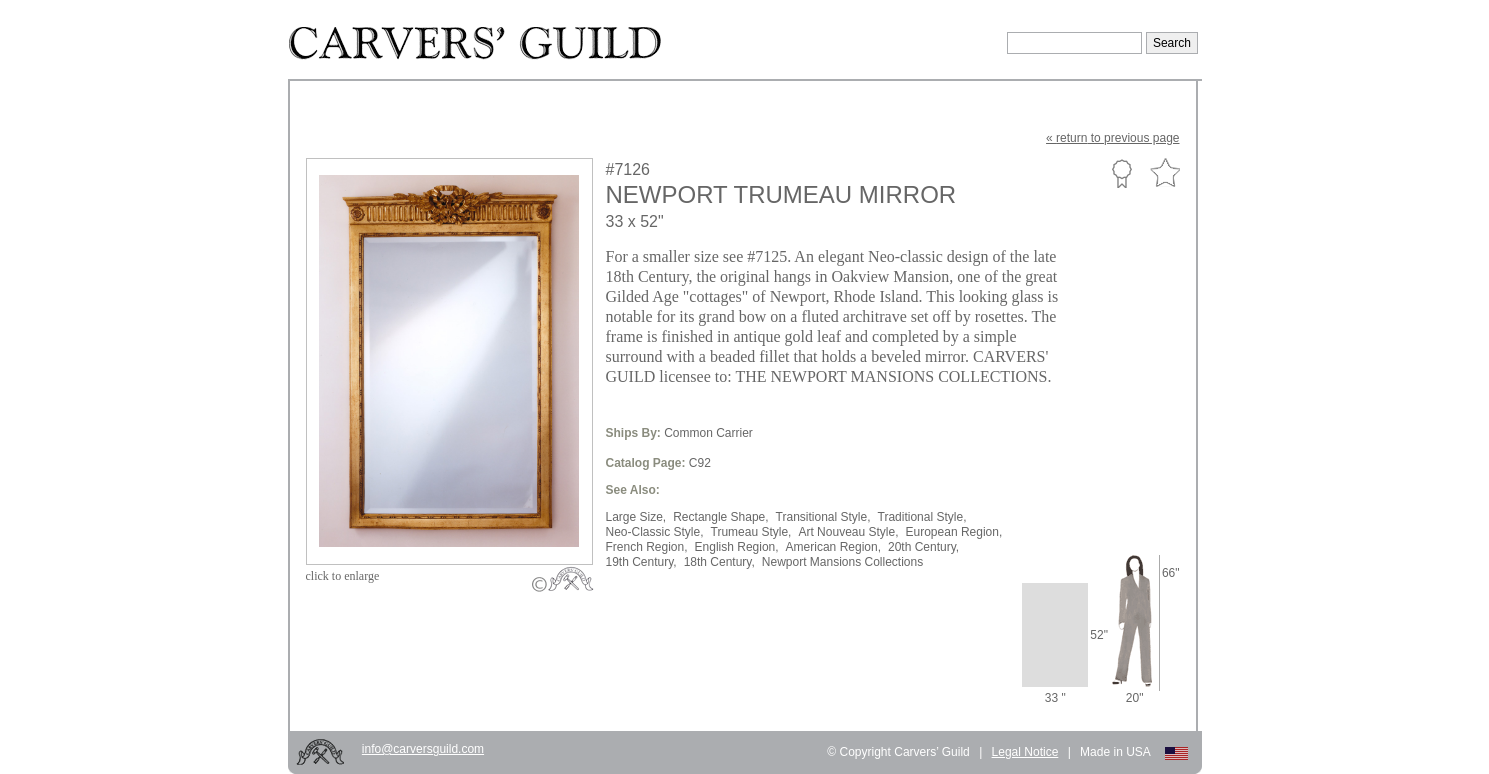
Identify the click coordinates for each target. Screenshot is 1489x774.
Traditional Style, (922, 517)
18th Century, (719, 562)
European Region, (954, 532)
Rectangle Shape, (720, 517)
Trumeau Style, (751, 532)
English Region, (737, 547)
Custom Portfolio (1121, 173)
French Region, (647, 547)
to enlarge (343, 576)
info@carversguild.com (423, 749)
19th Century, (641, 562)
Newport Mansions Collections (842, 562)
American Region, (833, 547)
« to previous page (1112, 138)
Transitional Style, (823, 517)
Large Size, (636, 517)
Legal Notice (1025, 752)
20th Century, (923, 547)
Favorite (1165, 173)
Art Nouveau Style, (848, 532)
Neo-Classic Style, (655, 532)
